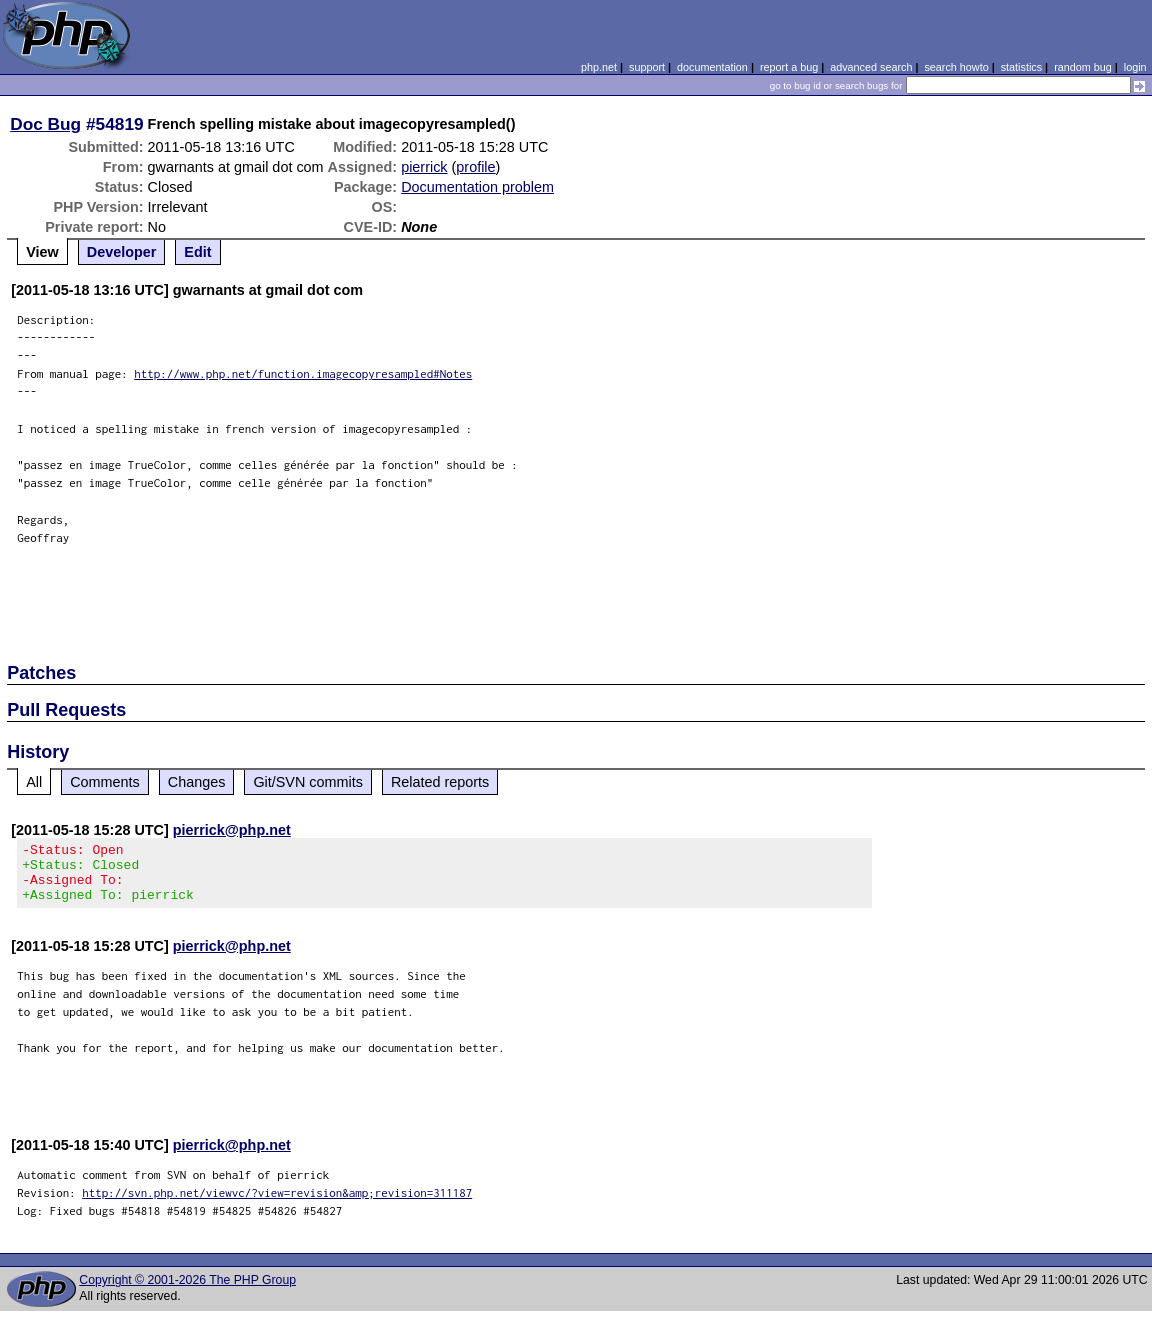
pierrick (424, 167)
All (34, 782)
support (647, 67)
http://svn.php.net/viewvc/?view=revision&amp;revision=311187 (277, 1204)
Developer (122, 252)
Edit (197, 252)
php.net (599, 67)
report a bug (789, 67)
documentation (712, 67)
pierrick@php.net (232, 830)
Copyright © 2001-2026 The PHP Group (187, 1292)
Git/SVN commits (308, 782)
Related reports (440, 782)
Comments (105, 782)
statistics (1021, 67)
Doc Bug (45, 124)
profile (475, 167)
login (1135, 67)
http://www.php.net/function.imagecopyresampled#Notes (303, 373)
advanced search (871, 67)
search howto (956, 67)
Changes (197, 782)
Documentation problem (477, 187)
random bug (1083, 67)
